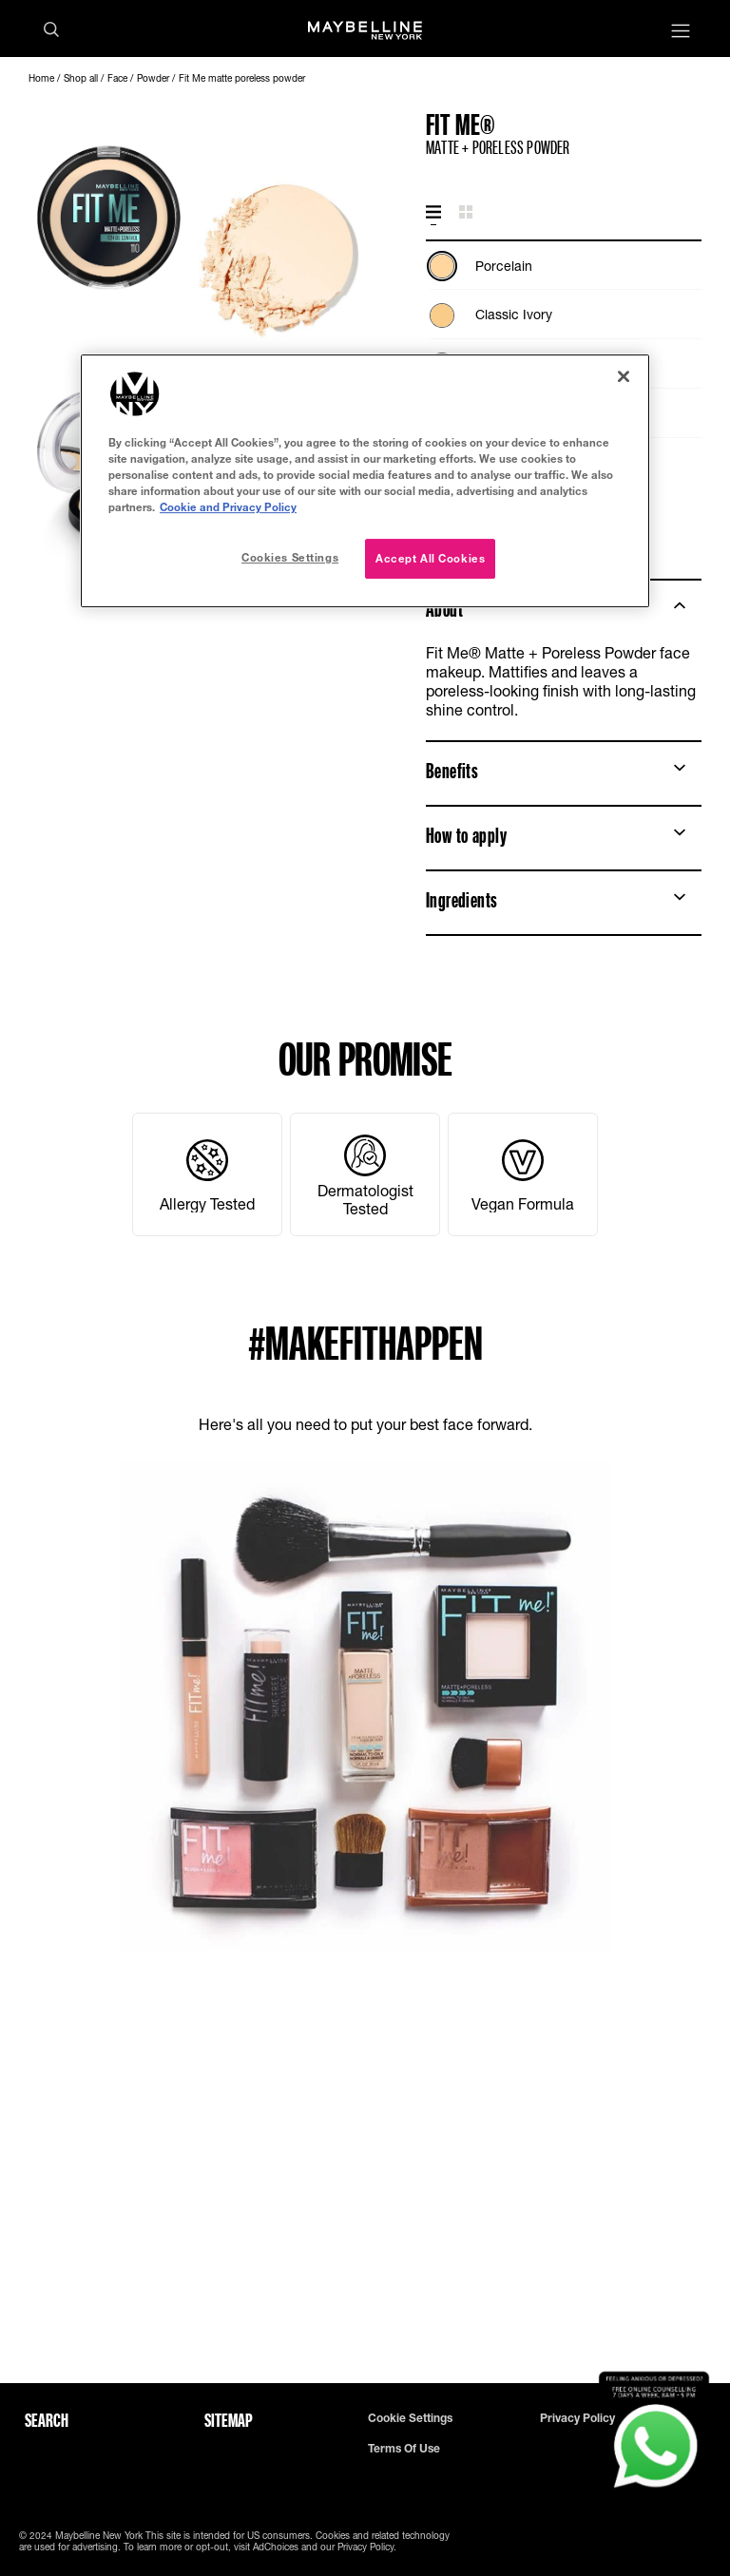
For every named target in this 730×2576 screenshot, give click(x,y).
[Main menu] (680, 33)
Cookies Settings (289, 557)
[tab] (433, 212)
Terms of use (404, 2448)
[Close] (623, 376)
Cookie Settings (410, 2418)
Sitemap (228, 2420)
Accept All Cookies (430, 558)
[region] (365, 480)
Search (46, 2420)
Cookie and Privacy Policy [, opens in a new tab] (228, 507)
